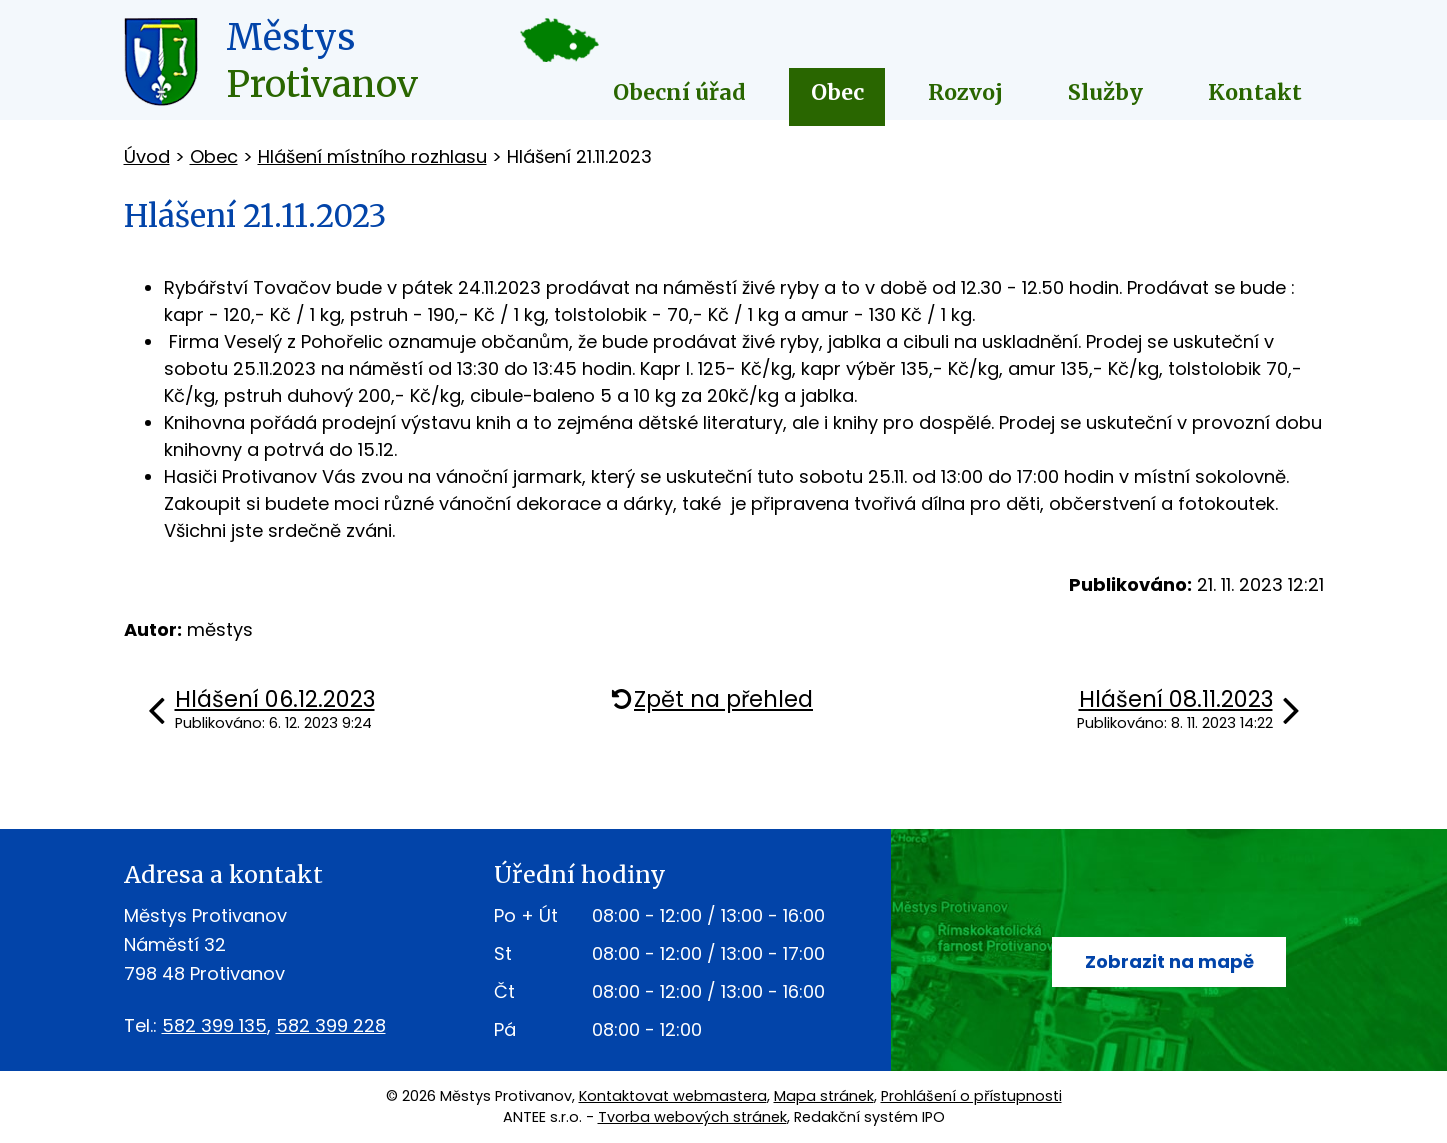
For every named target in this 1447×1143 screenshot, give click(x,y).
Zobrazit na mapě (1169, 961)
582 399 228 (331, 1025)
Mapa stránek (824, 1096)
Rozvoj (965, 92)
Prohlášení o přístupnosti (971, 1096)
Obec (837, 92)
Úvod (147, 156)
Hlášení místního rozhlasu (372, 156)
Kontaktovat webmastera (673, 1096)
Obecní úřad (679, 92)
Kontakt (1255, 92)
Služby (1105, 92)
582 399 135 (214, 1025)
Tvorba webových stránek (692, 1117)
